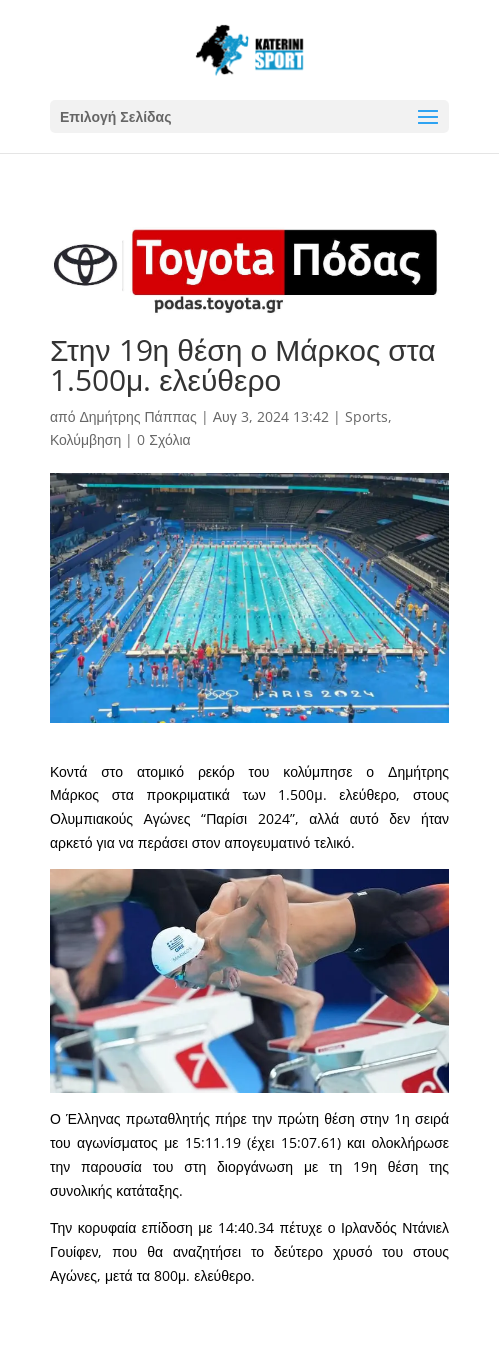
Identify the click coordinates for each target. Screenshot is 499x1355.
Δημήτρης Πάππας (137, 416)
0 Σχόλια (163, 439)
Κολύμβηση (85, 439)
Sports (366, 416)
